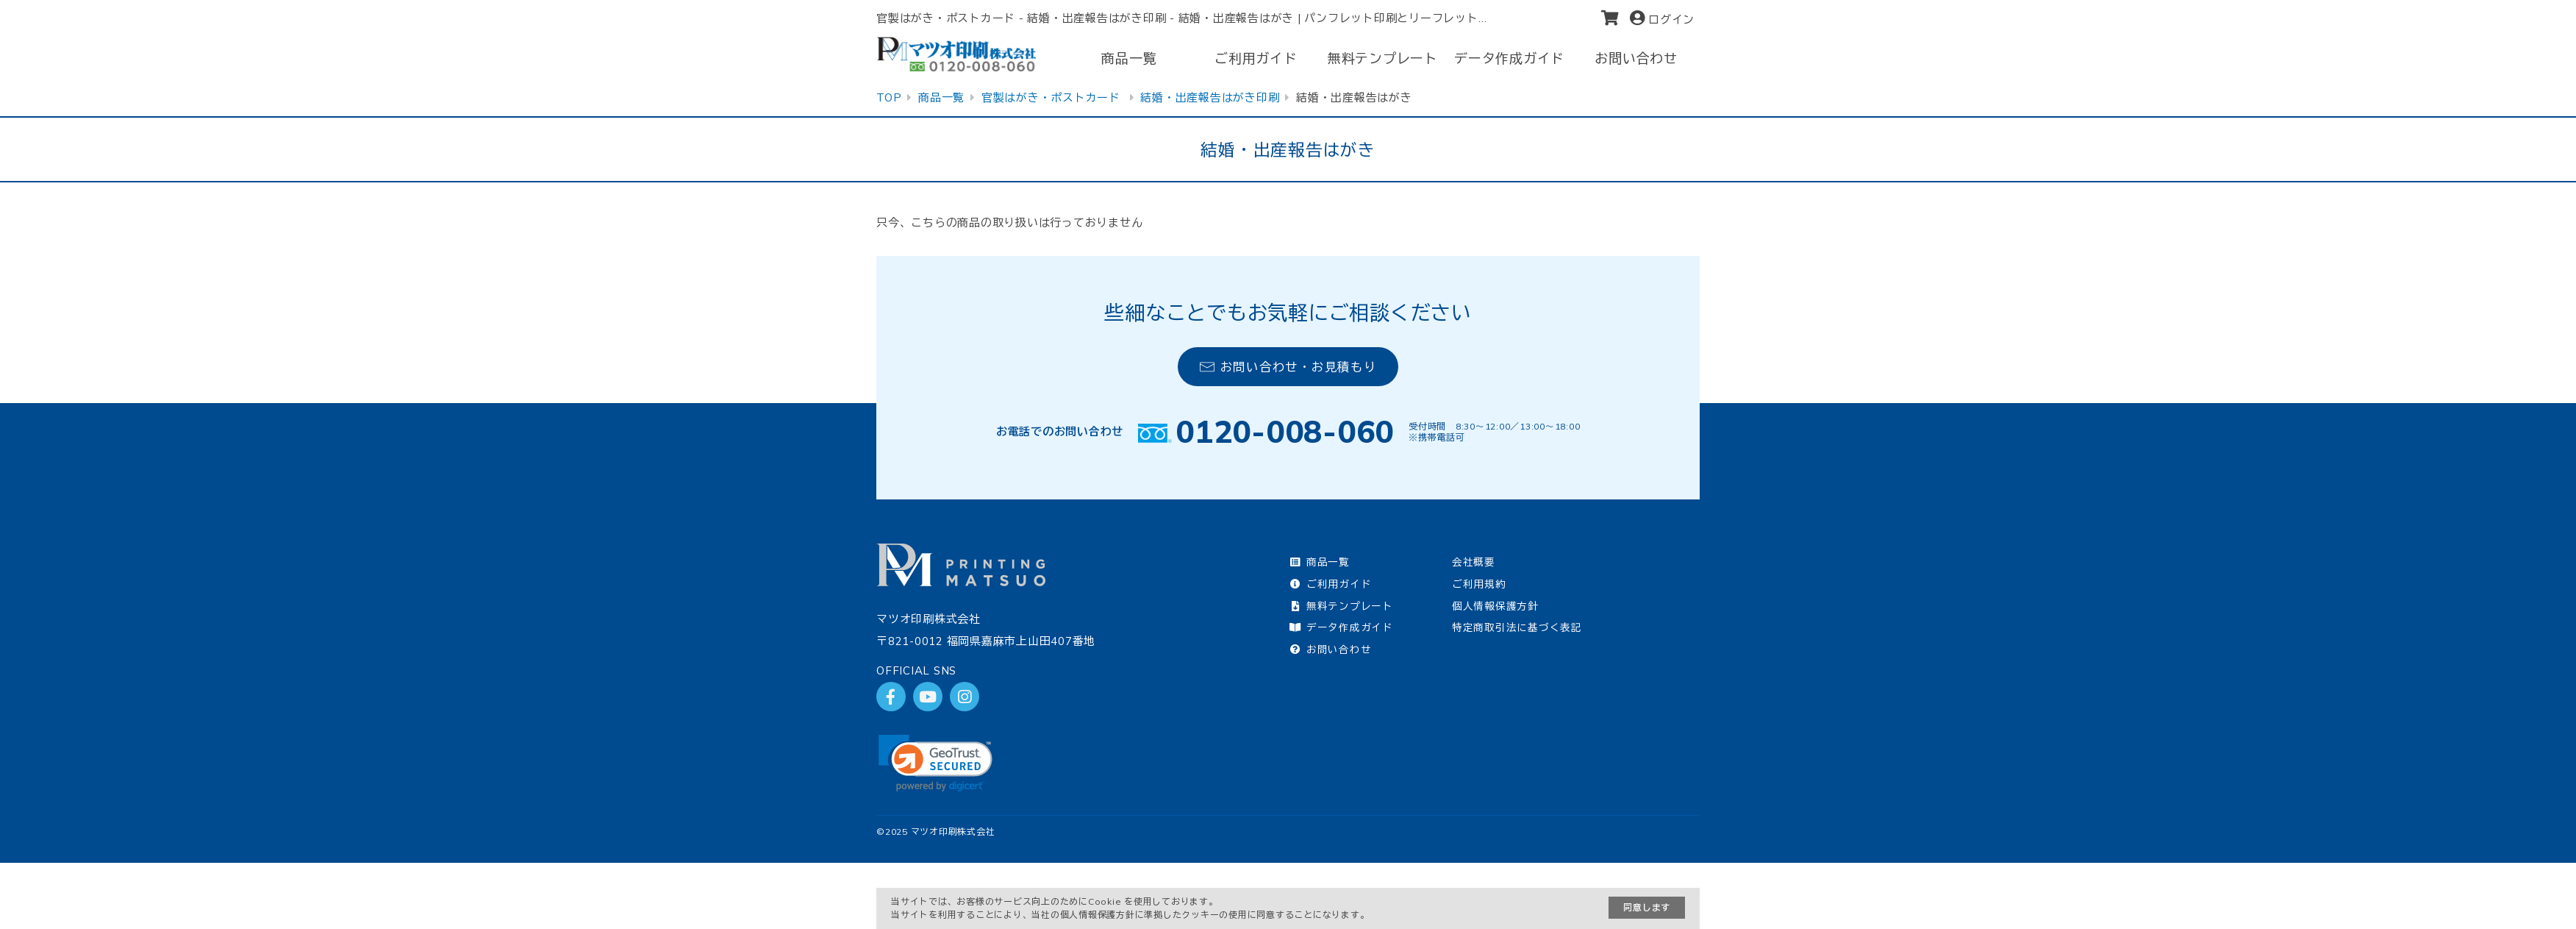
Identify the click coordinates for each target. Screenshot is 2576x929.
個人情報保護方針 (1495, 605)
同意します (1646, 907)
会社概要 (1473, 561)
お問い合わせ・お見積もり (1288, 366)
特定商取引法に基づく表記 (1517, 627)
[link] (935, 763)
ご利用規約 (1479, 583)
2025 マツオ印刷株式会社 (940, 831)
